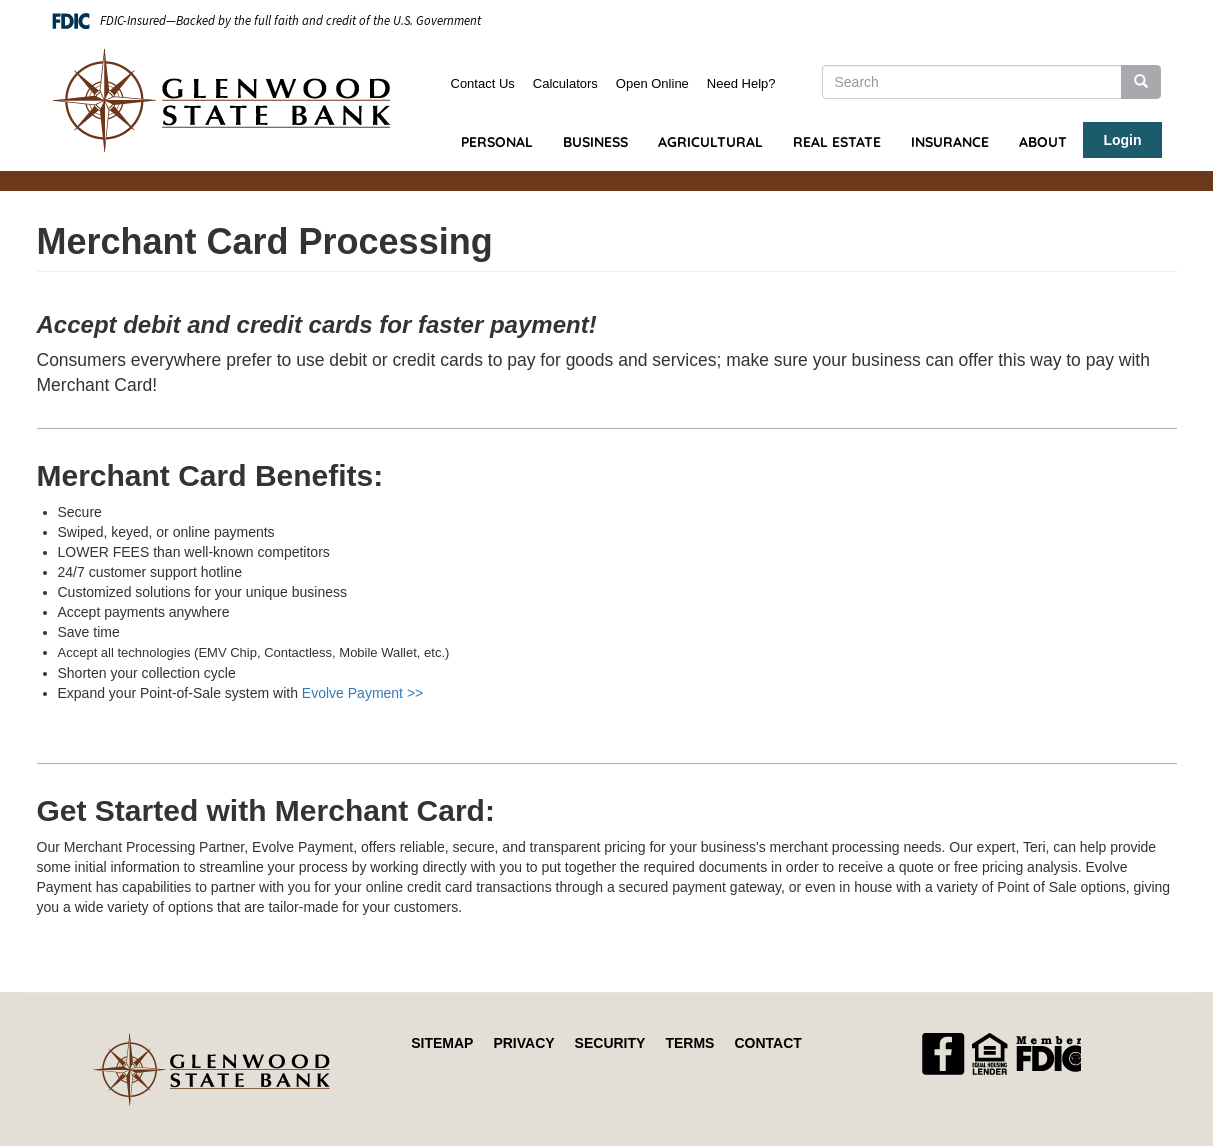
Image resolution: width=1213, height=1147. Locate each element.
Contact (767, 1043)
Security (610, 1043)
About (1043, 142)
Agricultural (710, 142)
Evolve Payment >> (362, 693)
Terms (689, 1043)
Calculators (565, 83)
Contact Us (483, 83)
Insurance (950, 142)
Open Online (652, 83)
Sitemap (442, 1043)
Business (595, 142)
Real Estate (837, 142)
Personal (497, 142)
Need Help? (741, 83)
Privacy (523, 1043)
